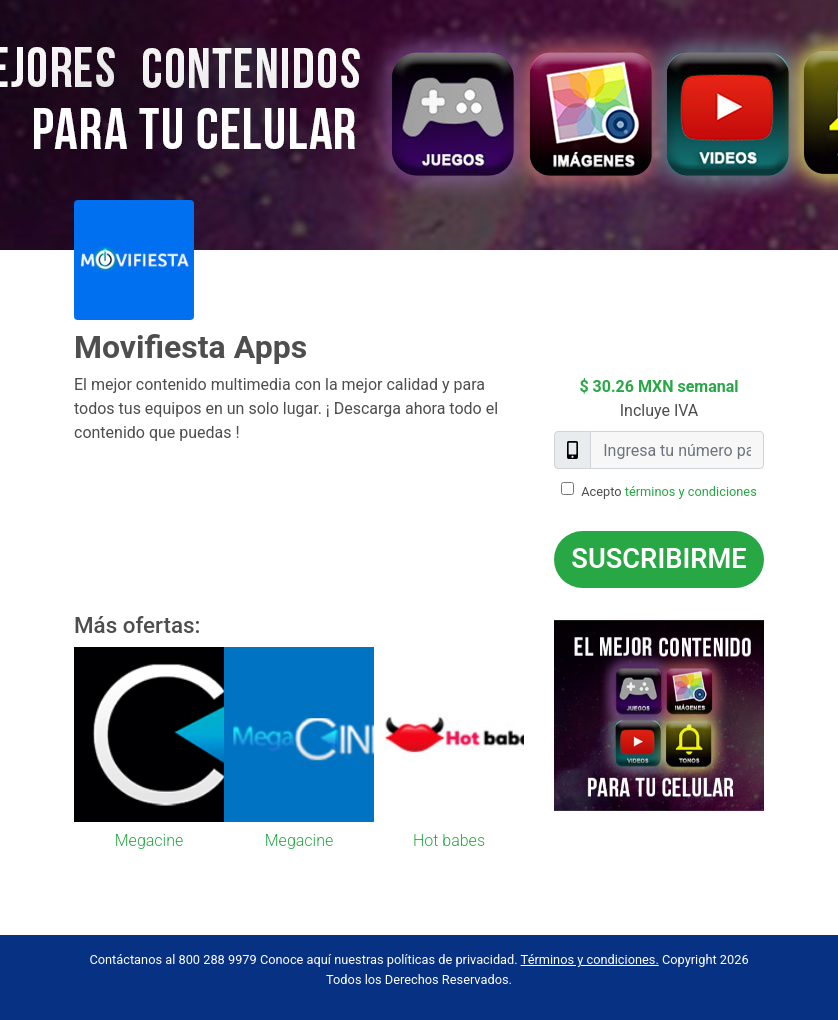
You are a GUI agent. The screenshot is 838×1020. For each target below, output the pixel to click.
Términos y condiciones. (590, 959)
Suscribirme (658, 559)
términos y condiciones (691, 491)
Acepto (669, 491)
